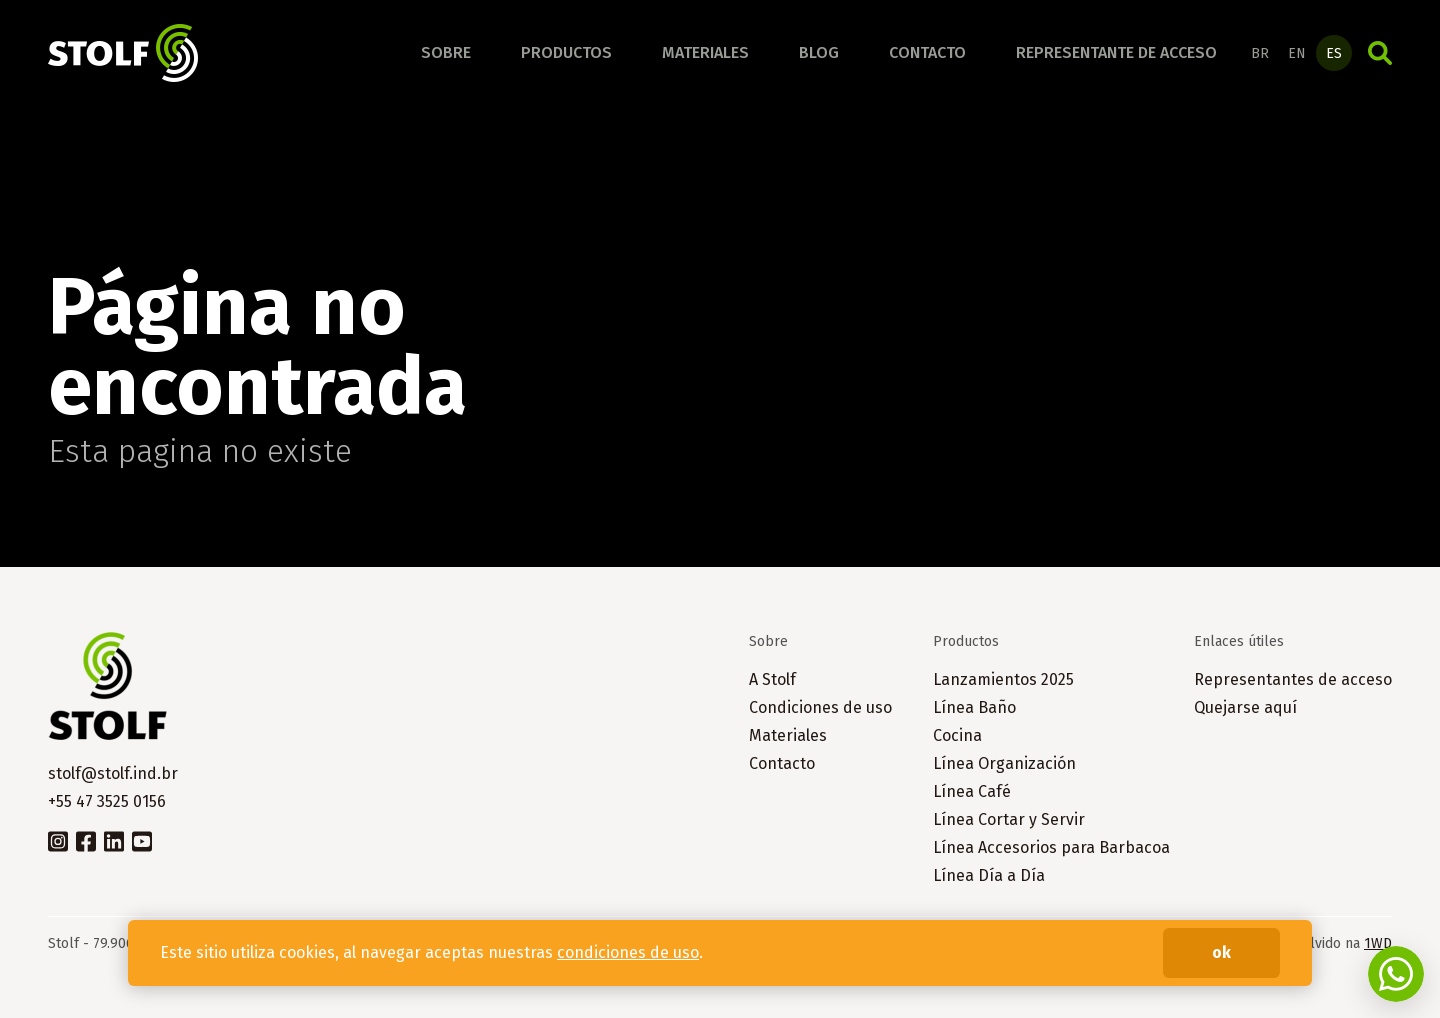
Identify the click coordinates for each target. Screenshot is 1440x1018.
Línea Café (972, 791)
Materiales (705, 52)
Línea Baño (974, 707)
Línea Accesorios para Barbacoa (1051, 847)
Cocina (957, 735)
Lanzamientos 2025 (1003, 679)
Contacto (927, 52)
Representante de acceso (1116, 52)
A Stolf (772, 679)
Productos (566, 52)
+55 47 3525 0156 (107, 801)
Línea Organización (1004, 763)
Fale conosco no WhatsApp (1396, 974)
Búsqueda (1380, 53)
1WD (1378, 943)
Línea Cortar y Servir (1009, 819)
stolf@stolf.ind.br (113, 773)
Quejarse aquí (1245, 707)
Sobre (446, 52)
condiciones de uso (628, 952)
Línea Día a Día (989, 875)
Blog (819, 52)
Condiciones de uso (820, 707)
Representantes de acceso (1293, 679)
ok (1221, 952)
